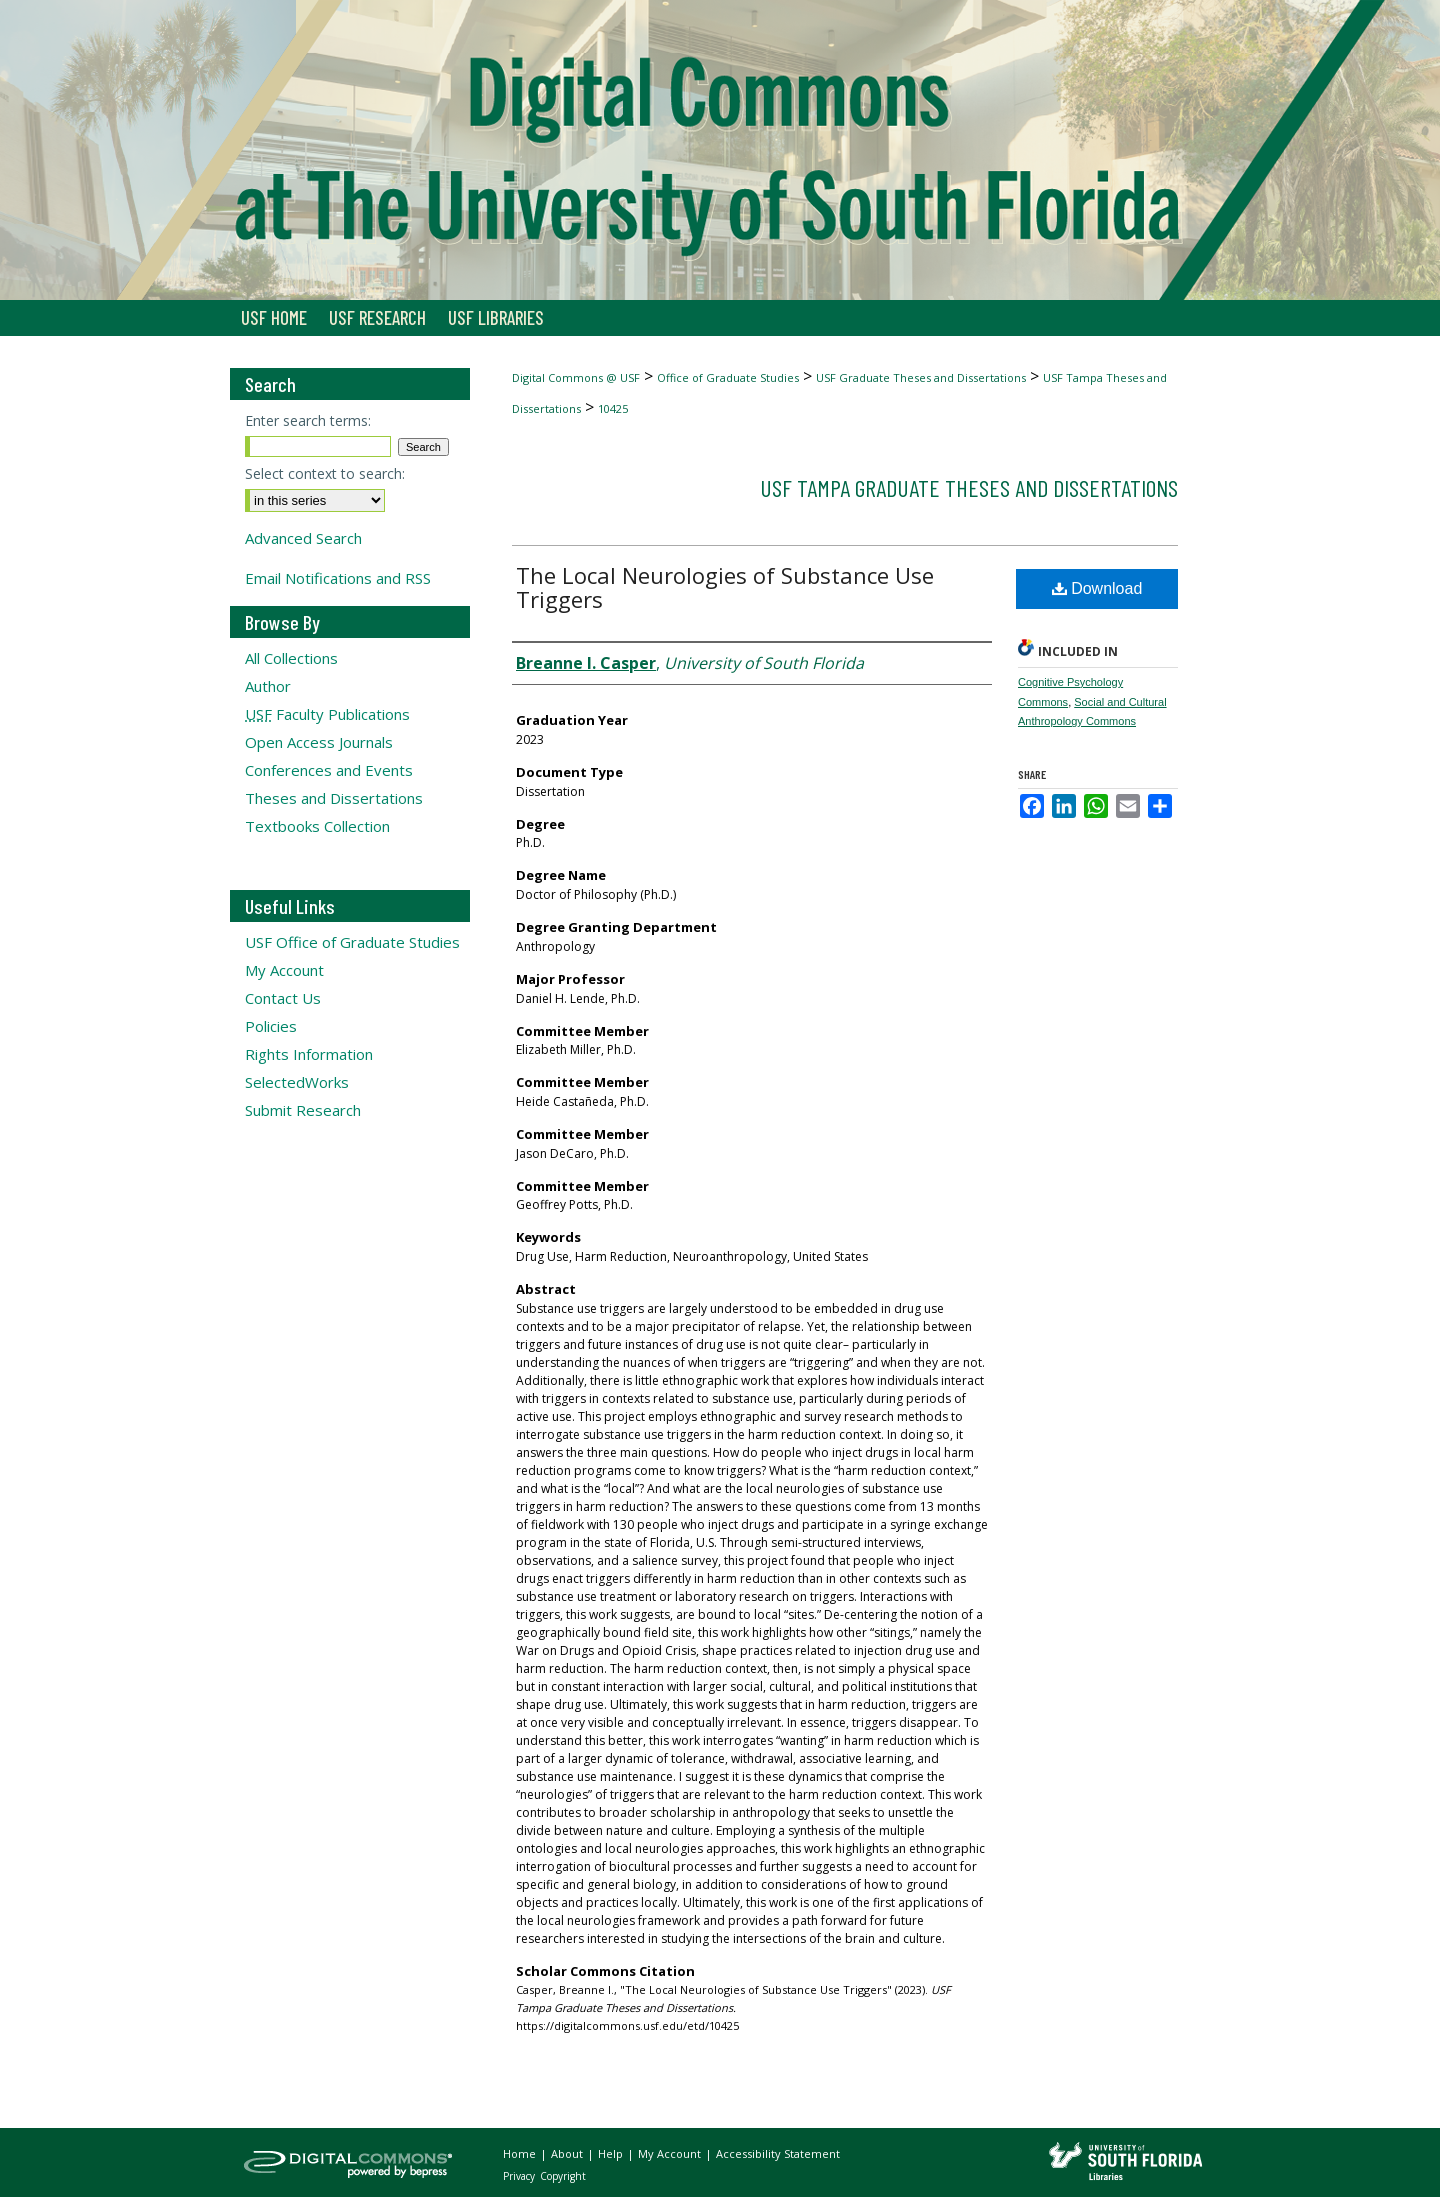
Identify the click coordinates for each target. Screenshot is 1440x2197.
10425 (613, 408)
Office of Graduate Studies (728, 377)
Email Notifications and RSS (338, 578)
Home (521, 2153)
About (568, 2153)
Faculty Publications (327, 714)
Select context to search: (325, 473)
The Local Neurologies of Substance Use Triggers (725, 587)
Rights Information (309, 1054)
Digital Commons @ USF (576, 377)
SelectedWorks (297, 1082)
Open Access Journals (319, 742)
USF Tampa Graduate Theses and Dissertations (969, 487)
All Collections (291, 658)
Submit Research (303, 1110)
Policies (271, 1026)
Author (268, 686)
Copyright (563, 2176)
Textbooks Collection (317, 826)
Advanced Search (303, 538)
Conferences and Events (329, 770)
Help (612, 2153)
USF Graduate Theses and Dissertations (921, 377)
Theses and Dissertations (334, 798)
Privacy (520, 2176)
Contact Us (283, 998)
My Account (284, 970)
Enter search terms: (308, 420)
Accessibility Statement (778, 2153)
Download (1097, 588)
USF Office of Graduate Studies (352, 942)
